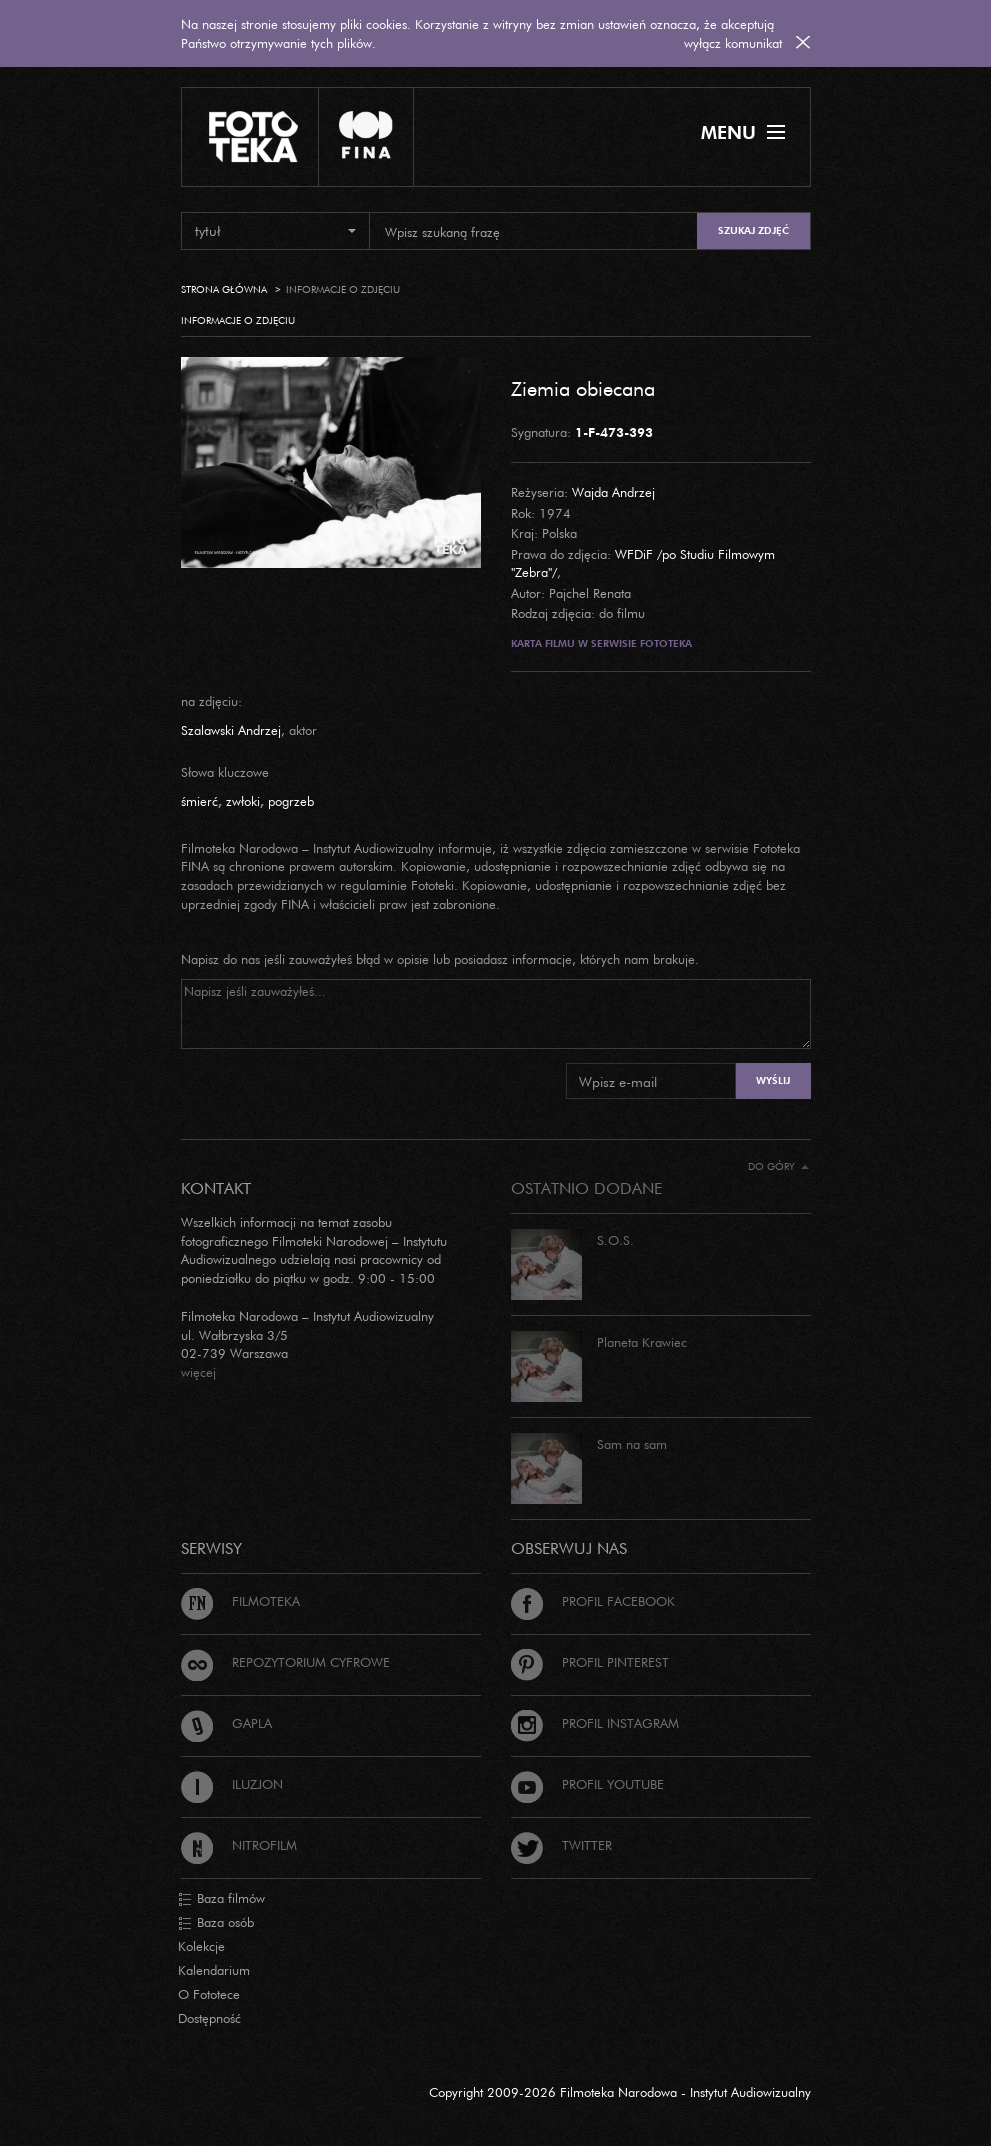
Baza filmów (221, 1899)
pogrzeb (291, 801)
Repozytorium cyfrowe (285, 1662)
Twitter (561, 1845)
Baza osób (216, 1923)
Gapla (226, 1723)
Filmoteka (240, 1601)
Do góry (778, 1166)
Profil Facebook (593, 1601)
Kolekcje (201, 1946)
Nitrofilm (239, 1845)
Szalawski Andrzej (231, 730)
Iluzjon (232, 1784)
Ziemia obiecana (583, 388)
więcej (198, 1372)
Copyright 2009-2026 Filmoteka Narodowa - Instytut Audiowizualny (620, 2092)
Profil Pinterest (590, 1662)
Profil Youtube (587, 1784)
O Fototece (209, 1994)
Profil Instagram (595, 1723)
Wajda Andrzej (613, 492)
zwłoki (243, 801)
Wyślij (773, 1080)
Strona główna (224, 289)
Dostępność (209, 2018)
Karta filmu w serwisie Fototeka (601, 643)
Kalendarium (214, 1970)
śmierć (199, 801)
